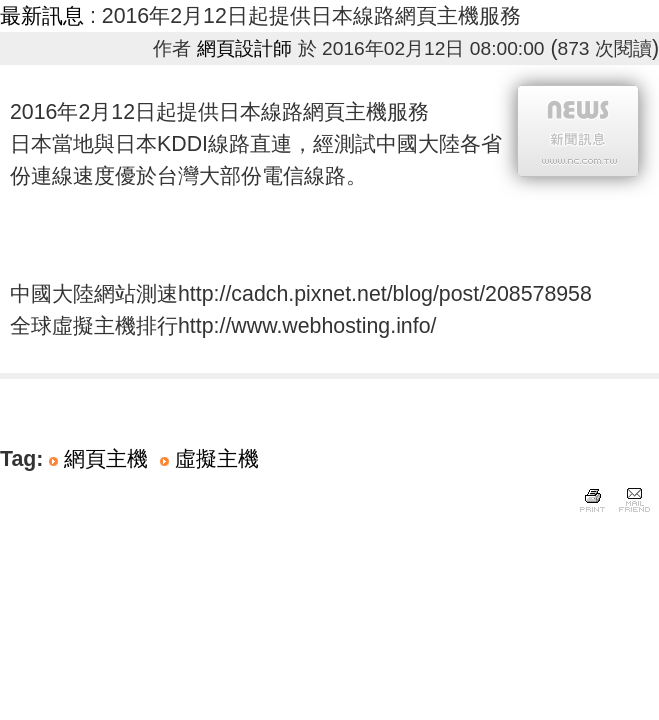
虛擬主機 (217, 459)
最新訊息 (42, 16)
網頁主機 (106, 459)
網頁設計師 (244, 48)
